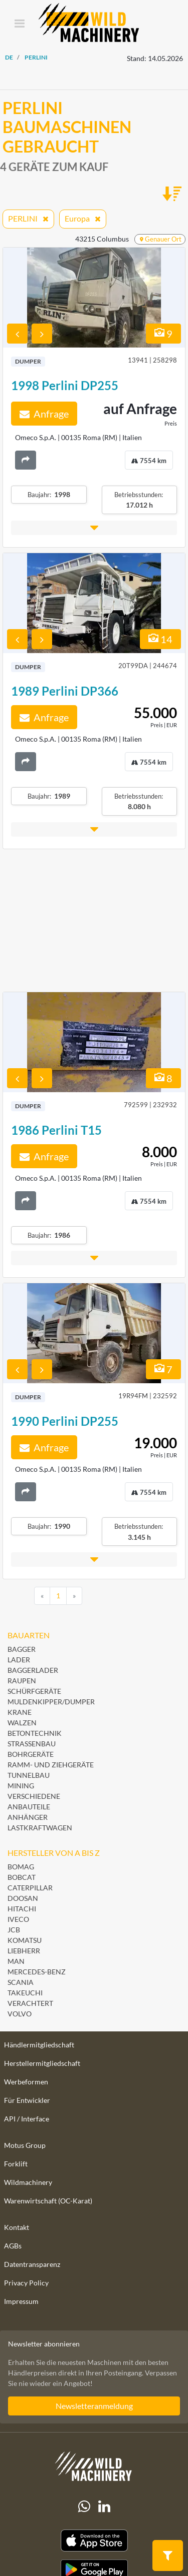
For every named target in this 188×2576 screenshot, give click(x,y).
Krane (20, 1712)
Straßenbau (32, 1743)
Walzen (22, 1722)
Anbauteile (29, 1806)
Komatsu (25, 1940)
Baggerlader (33, 1670)
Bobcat (22, 1877)
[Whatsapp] (84, 2506)
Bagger (22, 1649)
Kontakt (16, 2227)
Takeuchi (25, 1992)
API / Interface (26, 2118)
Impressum (21, 2301)
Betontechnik (35, 1733)
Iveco (18, 1919)
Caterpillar (30, 1887)
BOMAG (21, 1866)
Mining (21, 1785)
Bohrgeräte (31, 1754)
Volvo (20, 2013)
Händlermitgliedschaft (39, 2044)
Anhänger (28, 1817)
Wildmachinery (28, 2182)
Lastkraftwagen (40, 1827)
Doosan (23, 1898)
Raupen (22, 1680)
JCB (14, 1929)
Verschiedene (34, 1796)
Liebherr (24, 1950)
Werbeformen (26, 2081)
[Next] (74, 1596)
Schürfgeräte (34, 1691)
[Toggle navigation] (19, 24)
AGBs (13, 2245)
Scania (21, 1982)
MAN (16, 1961)
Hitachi (22, 1908)
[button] (94, 528)
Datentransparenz (32, 2264)
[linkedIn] (104, 2506)
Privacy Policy (26, 2282)
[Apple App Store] (94, 2540)
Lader (19, 1659)
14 (160, 639)
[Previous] (42, 1596)
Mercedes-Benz (37, 1971)
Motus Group (25, 2145)
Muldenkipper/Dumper (51, 1701)
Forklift (16, 2163)
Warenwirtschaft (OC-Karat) (48, 2200)
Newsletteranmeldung (94, 2405)
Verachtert (30, 2003)
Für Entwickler (27, 2100)
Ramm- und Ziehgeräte (51, 1764)
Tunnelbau (29, 1775)
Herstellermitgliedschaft (42, 2063)
